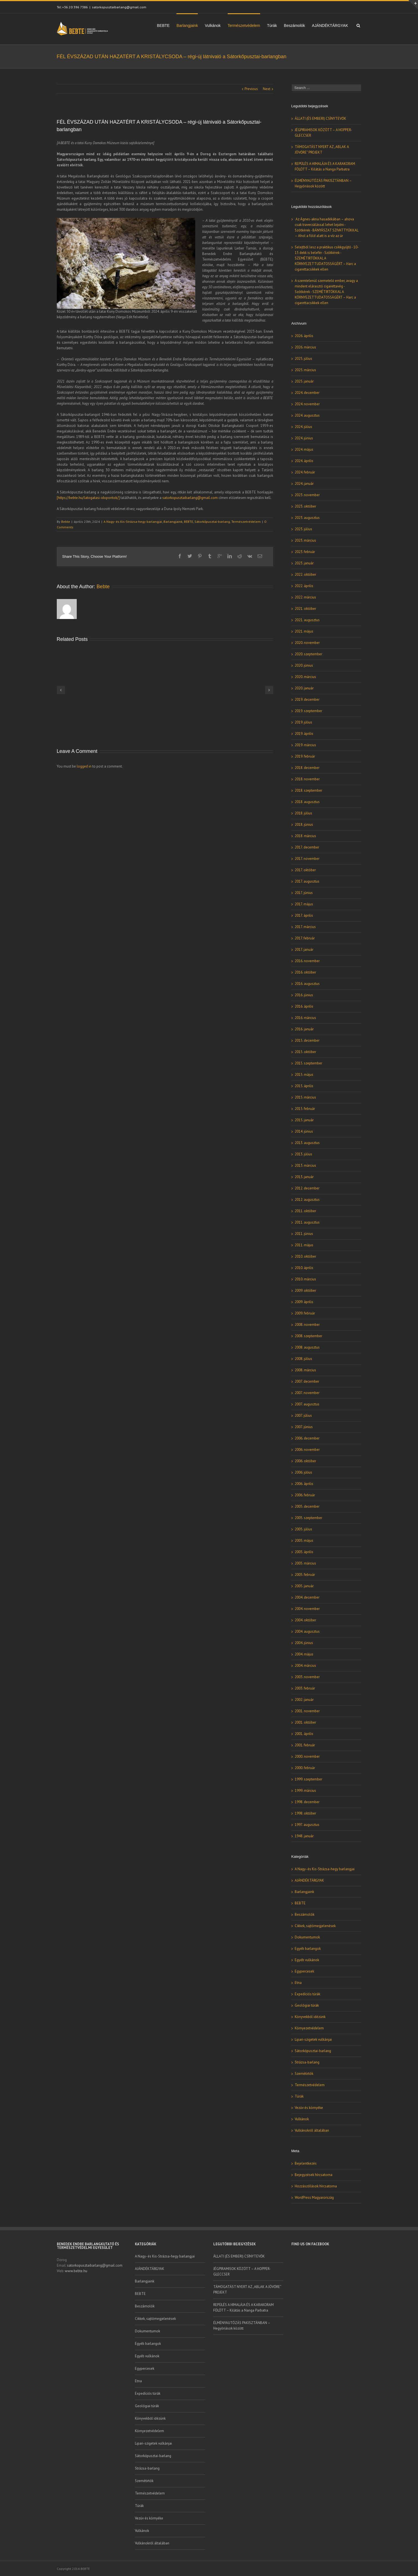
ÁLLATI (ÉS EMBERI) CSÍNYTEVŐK (320, 118)
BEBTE (163, 25)
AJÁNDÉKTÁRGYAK (330, 25)
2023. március (305, 540)
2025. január (304, 381)
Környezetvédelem (309, 2028)
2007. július (303, 1415)
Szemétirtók (304, 2073)
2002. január (304, 1699)
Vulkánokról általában (312, 2130)
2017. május (304, 904)
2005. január (304, 1586)
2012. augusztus (307, 1199)
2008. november (307, 1324)
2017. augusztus (307, 881)
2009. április (304, 1302)
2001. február (305, 1745)
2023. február (305, 551)
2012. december (307, 1188)
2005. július (303, 1529)
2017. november (307, 858)
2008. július (303, 1358)
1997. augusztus (307, 1824)
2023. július (303, 529)
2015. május (304, 1074)
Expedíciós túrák (307, 1994)
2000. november (307, 1756)
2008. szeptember (308, 1336)
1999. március (305, 1790)
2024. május (304, 449)
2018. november (307, 779)
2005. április (304, 1552)
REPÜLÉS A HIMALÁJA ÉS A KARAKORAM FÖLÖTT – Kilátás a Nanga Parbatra (243, 2307)
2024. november (307, 404)
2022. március (305, 597)
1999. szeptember (308, 1779)
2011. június (304, 1233)
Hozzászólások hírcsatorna (316, 2186)
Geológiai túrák (307, 2005)
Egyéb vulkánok (307, 1960)
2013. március (305, 1165)
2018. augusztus (307, 801)
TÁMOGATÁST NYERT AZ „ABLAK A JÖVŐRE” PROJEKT (247, 2289)
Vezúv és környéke (309, 2107)
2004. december (307, 1597)
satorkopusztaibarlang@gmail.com (119, 7)
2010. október (305, 1256)
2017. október (305, 870)
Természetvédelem (244, 25)
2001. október (305, 1722)
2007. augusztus (307, 1404)
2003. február (305, 1688)
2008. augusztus (307, 1347)
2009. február (305, 1313)
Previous (251, 88)
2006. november (307, 1449)
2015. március (305, 1097)
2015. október (305, 1051)
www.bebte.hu (76, 2271)
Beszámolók (294, 25)
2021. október (305, 608)
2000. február (305, 1767)
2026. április (304, 335)
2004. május (304, 1654)
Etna (298, 1982)
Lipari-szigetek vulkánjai (313, 2039)
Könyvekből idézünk (310, 2016)
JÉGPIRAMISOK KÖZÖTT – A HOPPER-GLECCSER (242, 2271)
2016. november (307, 961)
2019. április (304, 733)
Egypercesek (304, 1971)
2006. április (304, 1483)
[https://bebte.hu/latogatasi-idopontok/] (88, 497)
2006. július (303, 1472)
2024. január (304, 483)
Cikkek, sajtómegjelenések (315, 1925)
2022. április (304, 586)
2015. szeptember (308, 1063)
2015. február (305, 1108)
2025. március (305, 370)
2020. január (304, 688)
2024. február (305, 472)
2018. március (305, 836)
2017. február (305, 938)
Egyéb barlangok (308, 1948)
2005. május (304, 1540)
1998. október (305, 1813)
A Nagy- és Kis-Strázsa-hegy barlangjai (133, 521)
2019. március (305, 745)
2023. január (304, 563)
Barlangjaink (187, 25)
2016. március (305, 1017)
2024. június (304, 438)
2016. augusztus (307, 983)
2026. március (305, 347)
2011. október (305, 1211)
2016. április (304, 1006)
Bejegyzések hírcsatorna (313, 2174)
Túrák (272, 25)
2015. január (304, 1120)
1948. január (304, 1836)
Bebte (65, 521)
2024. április (304, 460)
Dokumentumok (307, 1937)
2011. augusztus (307, 1222)
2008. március (305, 1370)
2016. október (305, 972)
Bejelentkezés (306, 2163)
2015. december (307, 1040)
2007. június (304, 1427)
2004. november (307, 1608)
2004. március (305, 1665)
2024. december (307, 392)
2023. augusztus (307, 517)
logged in (84, 766)
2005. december (307, 1506)
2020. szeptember (308, 654)
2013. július (303, 1154)
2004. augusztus (307, 1631)
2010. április (304, 1267)
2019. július (303, 722)
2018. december (307, 767)
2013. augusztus (307, 1142)
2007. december (307, 1381)
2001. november (307, 1711)
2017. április (304, 915)
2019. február (305, 756)
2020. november (307, 642)
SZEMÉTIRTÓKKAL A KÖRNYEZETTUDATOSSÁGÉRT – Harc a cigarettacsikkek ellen (325, 264)
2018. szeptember (308, 790)
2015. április (304, 1086)
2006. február (305, 1495)
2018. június (304, 824)
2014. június (304, 1131)
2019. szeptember (308, 711)
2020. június (304, 665)
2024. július (303, 426)
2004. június (304, 1642)
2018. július (303, 813)
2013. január (304, 1176)
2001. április (304, 1733)
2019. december (307, 699)
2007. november (307, 1392)
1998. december (307, 1802)
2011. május (304, 1245)
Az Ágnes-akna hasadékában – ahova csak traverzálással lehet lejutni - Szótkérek (324, 225)
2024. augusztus (307, 415)
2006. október (305, 1461)
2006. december (307, 1438)
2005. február (305, 1574)
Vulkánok (212, 25)
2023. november (307, 495)
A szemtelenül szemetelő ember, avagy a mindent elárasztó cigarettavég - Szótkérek (326, 286)
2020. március (305, 676)
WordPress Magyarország (314, 2197)
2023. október (305, 506)
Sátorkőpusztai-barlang (212, 521)
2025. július (303, 358)
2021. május (304, 631)
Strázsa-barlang (307, 2062)
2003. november (307, 1677)
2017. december (307, 847)
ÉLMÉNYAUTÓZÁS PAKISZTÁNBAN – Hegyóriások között (241, 2325)
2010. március (305, 1279)
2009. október (305, 1290)
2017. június (304, 892)
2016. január (304, 1029)
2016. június (304, 995)
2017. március (305, 926)
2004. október (305, 1620)
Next (266, 88)
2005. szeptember (308, 1517)
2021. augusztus (307, 620)
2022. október (305, 574)
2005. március (305, 1563)
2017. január (304, 949)
